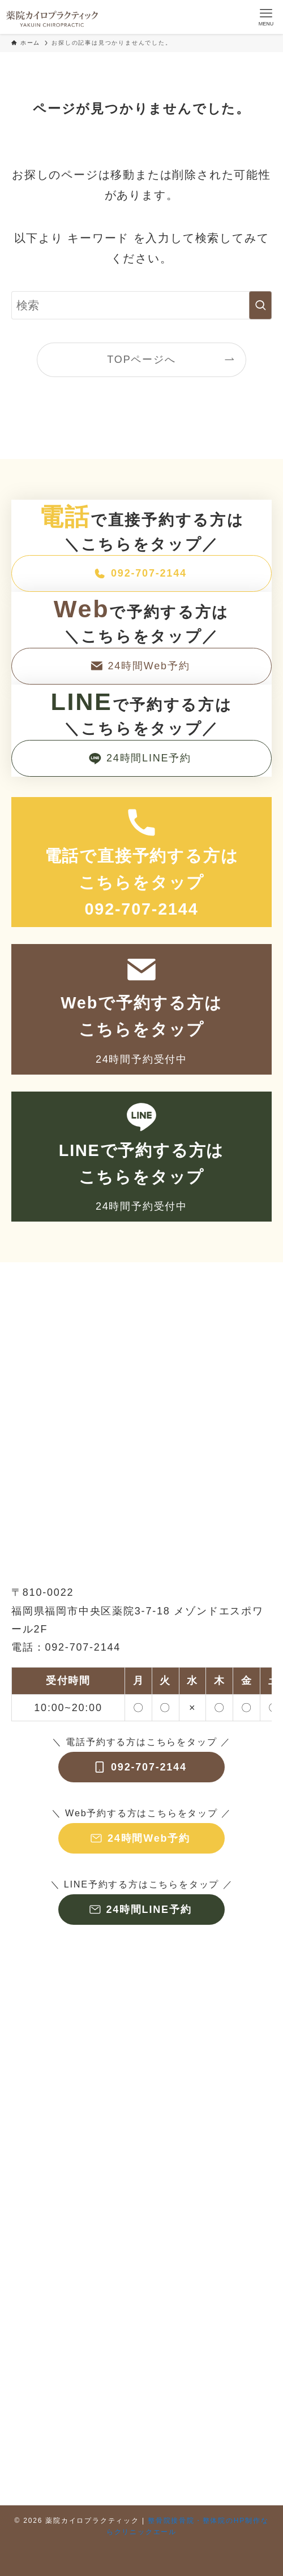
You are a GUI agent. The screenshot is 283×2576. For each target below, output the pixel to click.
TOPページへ (141, 359)
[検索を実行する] (260, 305)
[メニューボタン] (266, 17)
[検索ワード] (141, 305)
